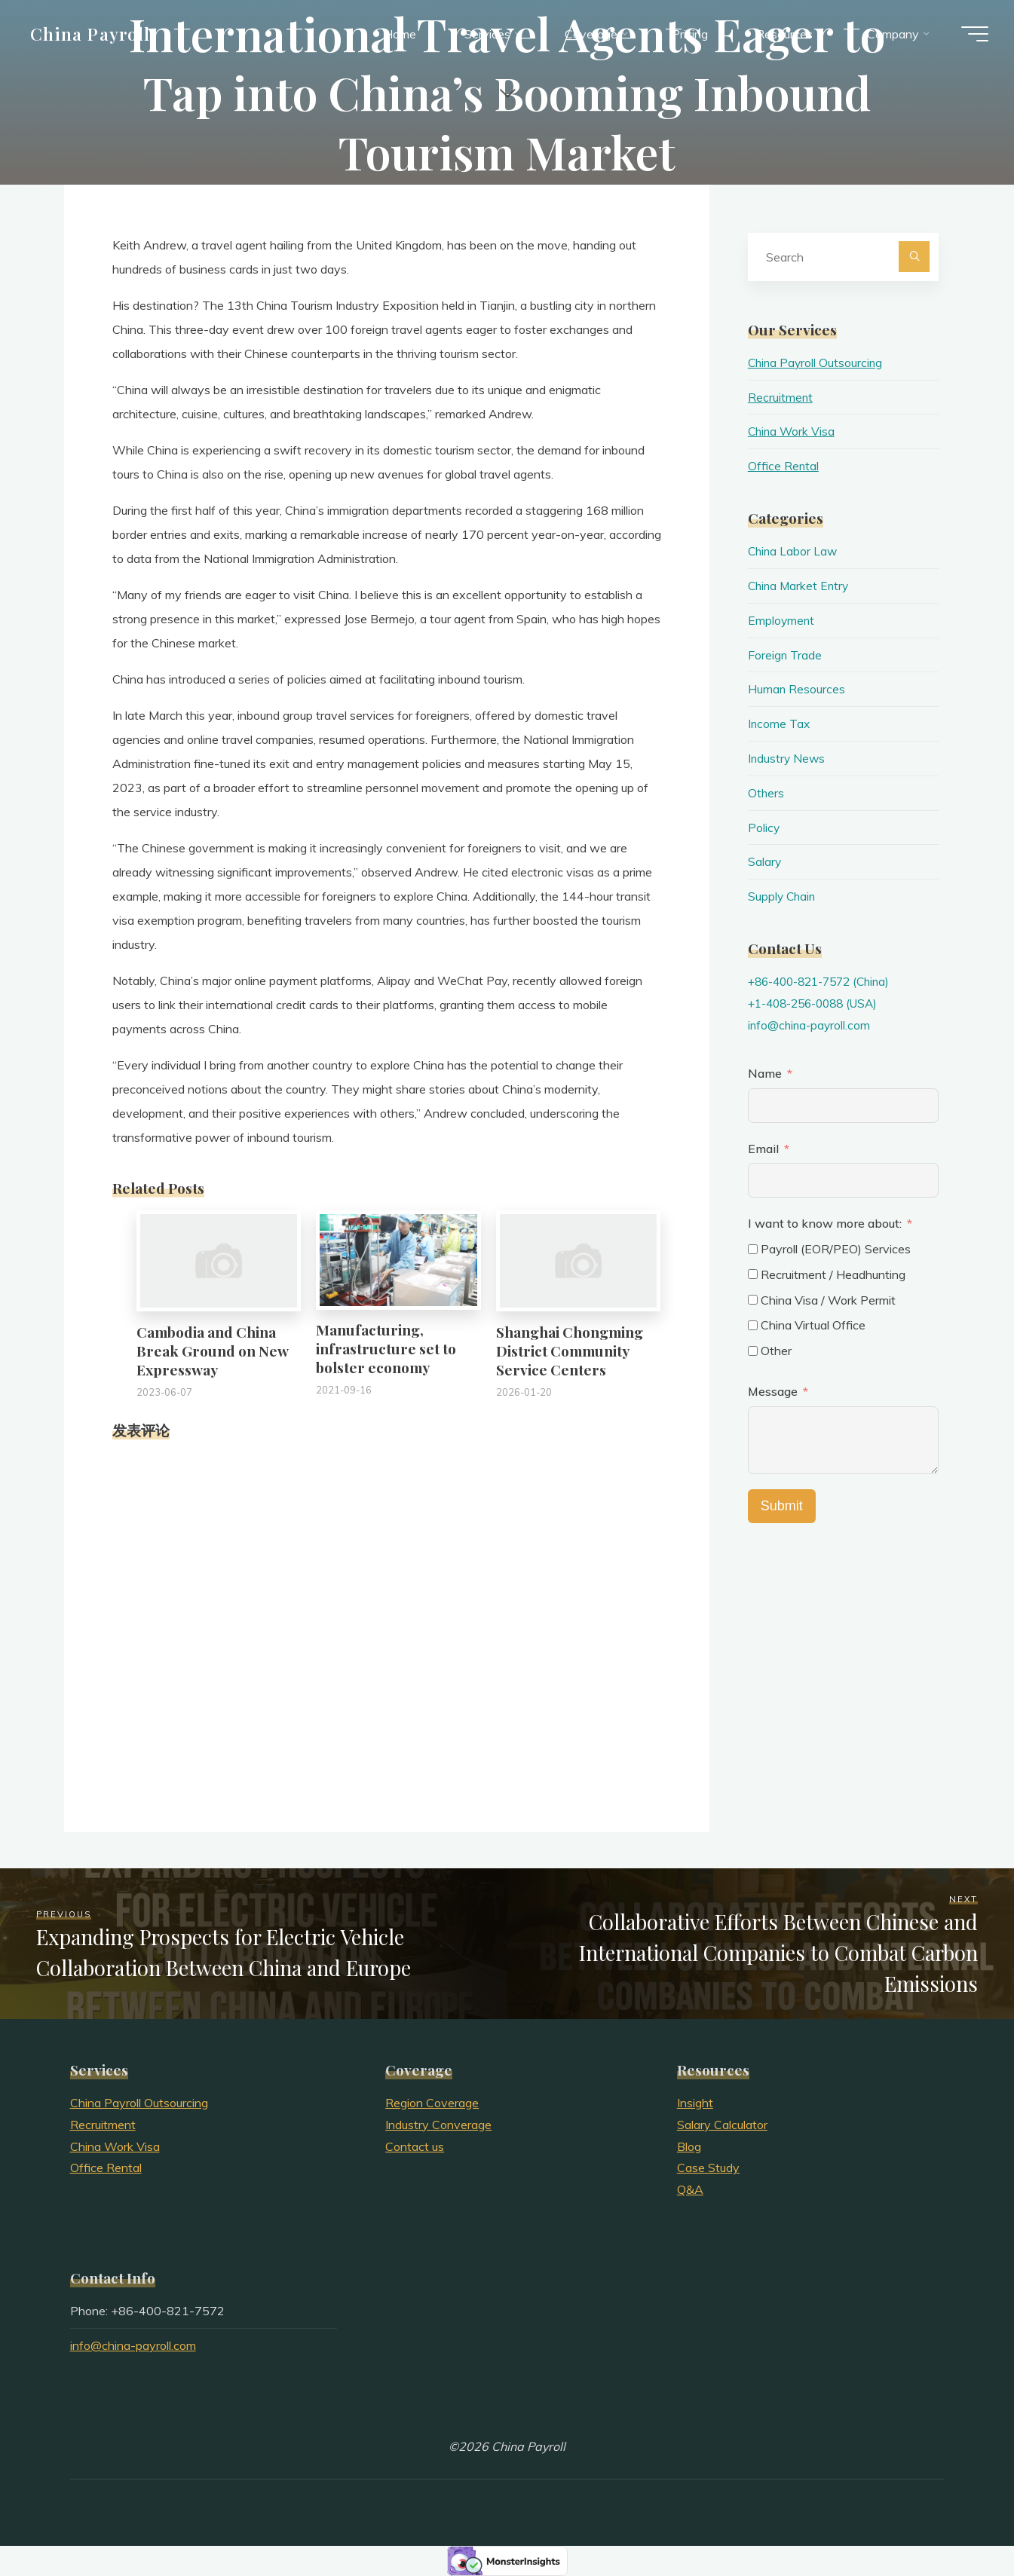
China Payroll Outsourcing (817, 362)
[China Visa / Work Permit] (753, 1300)
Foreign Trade (785, 654)
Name (765, 1073)
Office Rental (783, 465)
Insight (695, 2102)
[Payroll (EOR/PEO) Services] (753, 1249)
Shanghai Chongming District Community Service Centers (569, 1350)
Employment (782, 620)
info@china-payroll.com (811, 1025)
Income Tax (779, 723)
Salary (765, 861)
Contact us (414, 2146)
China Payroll (95, 35)
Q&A (690, 2189)
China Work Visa (793, 431)
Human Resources (797, 688)
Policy (764, 827)
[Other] (753, 1351)
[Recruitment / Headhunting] (753, 1274)
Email (763, 1148)
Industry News (787, 758)
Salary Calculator (722, 2124)
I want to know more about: (826, 1223)
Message (773, 1391)
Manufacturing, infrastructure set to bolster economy (386, 1348)
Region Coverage (432, 2102)
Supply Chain (783, 896)
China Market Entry (800, 585)
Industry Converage (438, 2124)
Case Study (708, 2167)
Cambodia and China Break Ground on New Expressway (212, 1350)
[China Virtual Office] (753, 1325)
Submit (782, 1505)
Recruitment (780, 397)
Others (766, 792)
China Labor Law (794, 550)
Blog (689, 2146)
